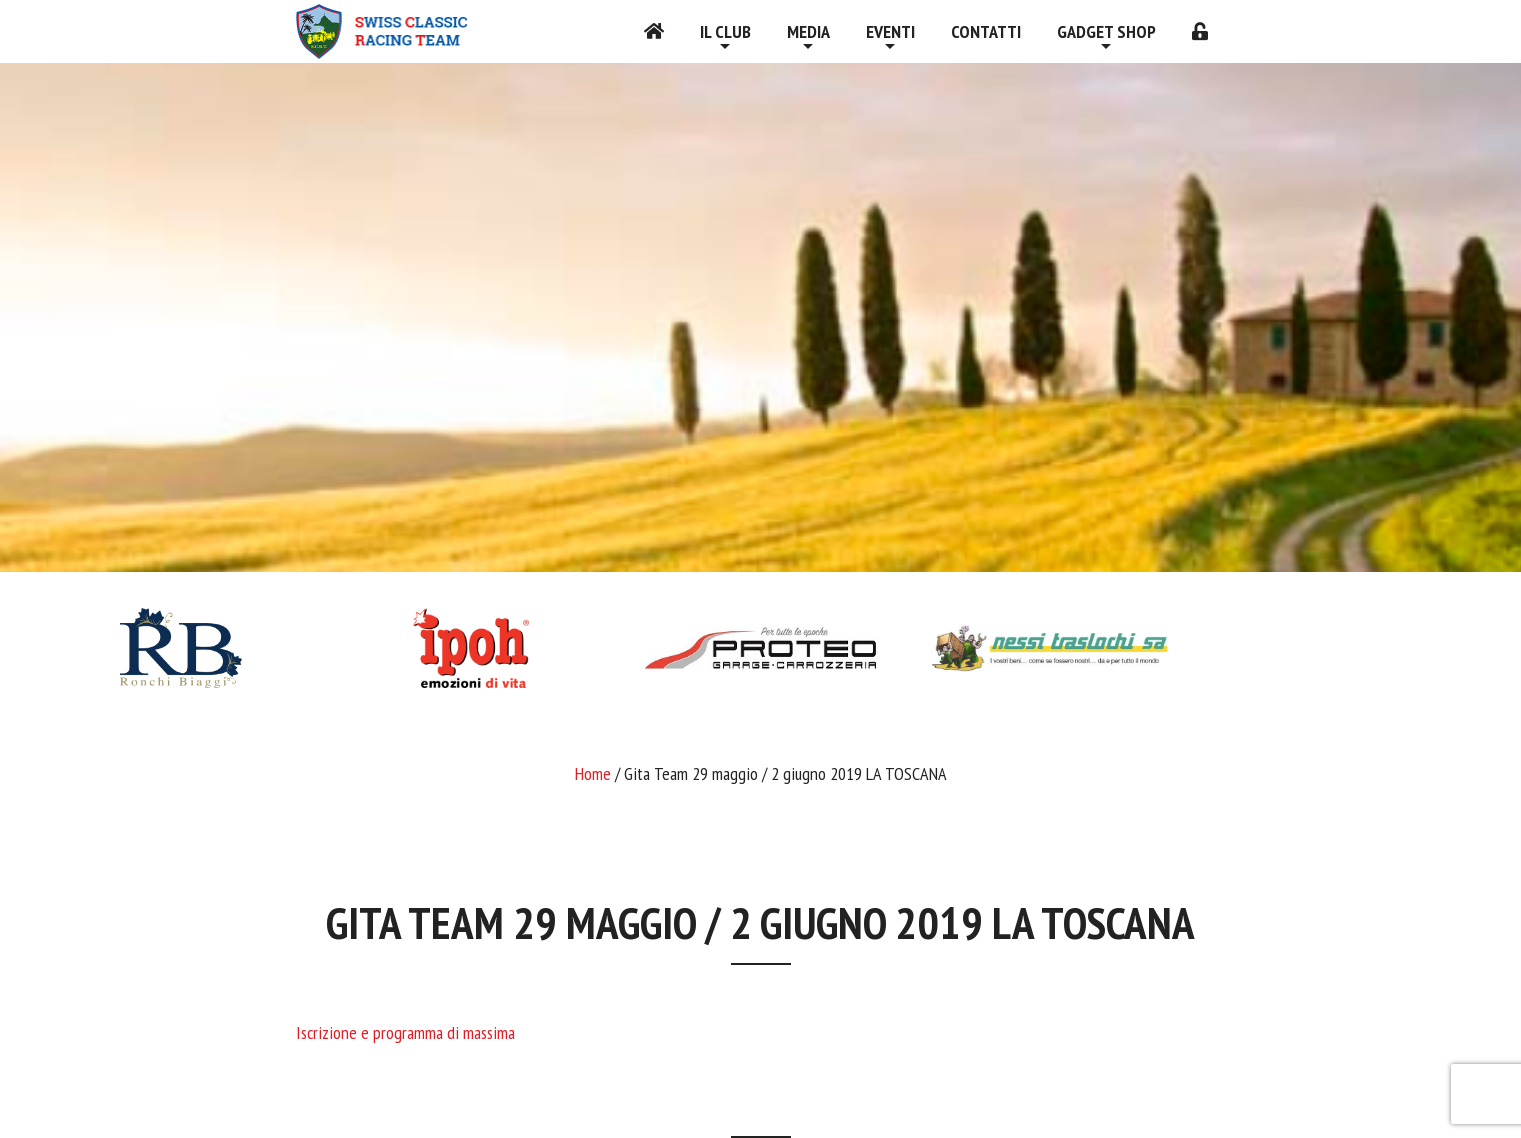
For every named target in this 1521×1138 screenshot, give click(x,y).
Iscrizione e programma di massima (405, 1032)
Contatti (986, 31)
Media (808, 31)
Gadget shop (1106, 31)
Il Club (725, 31)
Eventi (890, 31)
